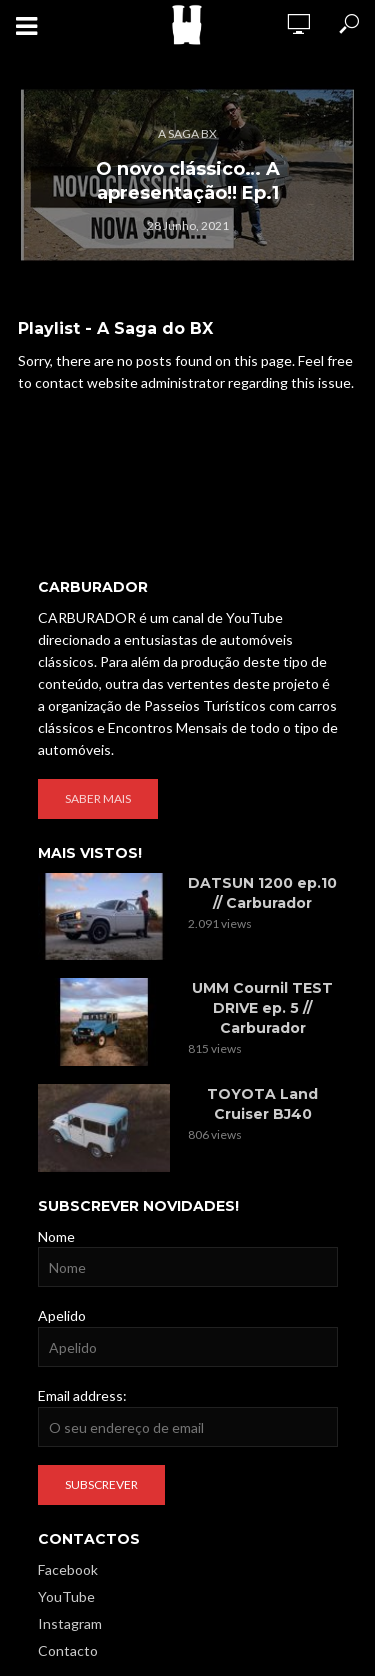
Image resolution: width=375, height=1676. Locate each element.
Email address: (82, 1395)
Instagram (70, 1623)
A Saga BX (187, 133)
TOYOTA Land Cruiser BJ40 (262, 1104)
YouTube (66, 1596)
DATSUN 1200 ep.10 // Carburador (262, 893)
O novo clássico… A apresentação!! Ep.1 (188, 181)
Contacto (68, 1650)
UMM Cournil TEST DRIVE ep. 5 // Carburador (262, 1008)
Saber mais (98, 798)
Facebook (68, 1569)
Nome (56, 1236)
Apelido (62, 1315)
